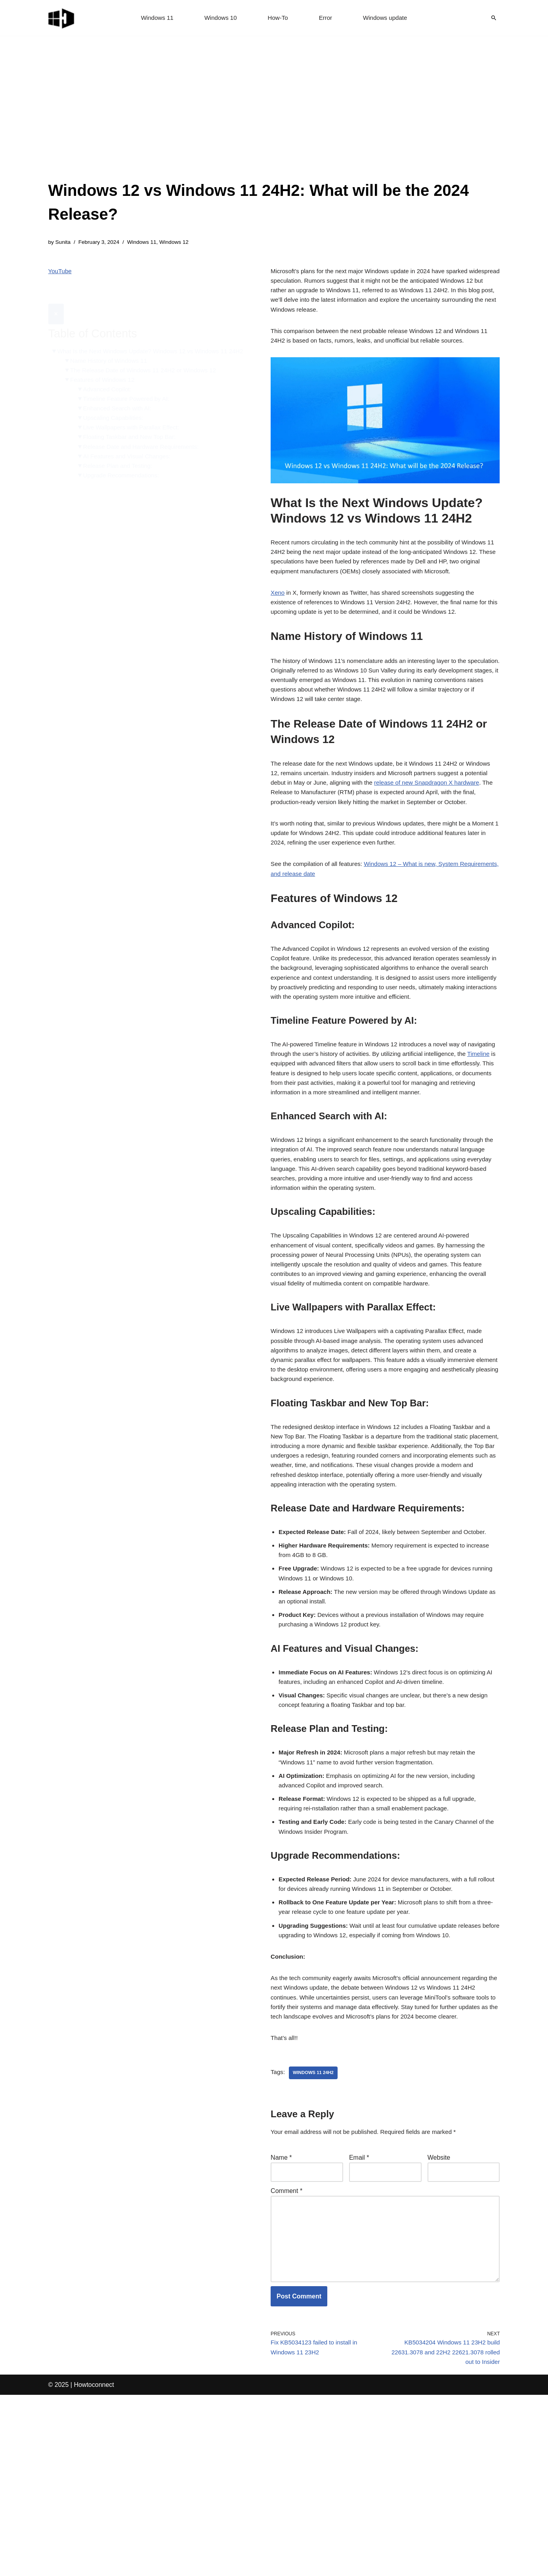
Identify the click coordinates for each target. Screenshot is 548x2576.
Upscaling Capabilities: (116, 414)
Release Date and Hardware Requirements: (145, 444)
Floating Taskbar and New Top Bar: (133, 434)
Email (359, 2322)
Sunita (64, 242)
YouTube (60, 272)
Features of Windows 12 (105, 373)
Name (281, 2322)
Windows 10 (219, 18)
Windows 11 (153, 18)
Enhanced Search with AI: (120, 404)
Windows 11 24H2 (315, 2236)
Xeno (278, 607)
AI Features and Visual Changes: (131, 455)
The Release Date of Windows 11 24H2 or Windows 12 (148, 363)
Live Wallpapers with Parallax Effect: (135, 424)
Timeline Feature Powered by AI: (130, 394)
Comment (286, 2357)
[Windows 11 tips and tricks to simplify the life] (61, 18)
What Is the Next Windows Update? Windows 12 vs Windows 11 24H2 (147, 338)
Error (327, 18)
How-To (278, 18)
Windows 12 (181, 242)
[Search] (493, 17)
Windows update (388, 18)
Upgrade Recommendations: (124, 475)
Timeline (293, 1131)
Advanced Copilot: (110, 384)
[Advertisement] (274, 118)
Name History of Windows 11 (112, 353)
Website (439, 2322)
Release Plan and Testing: (121, 465)
